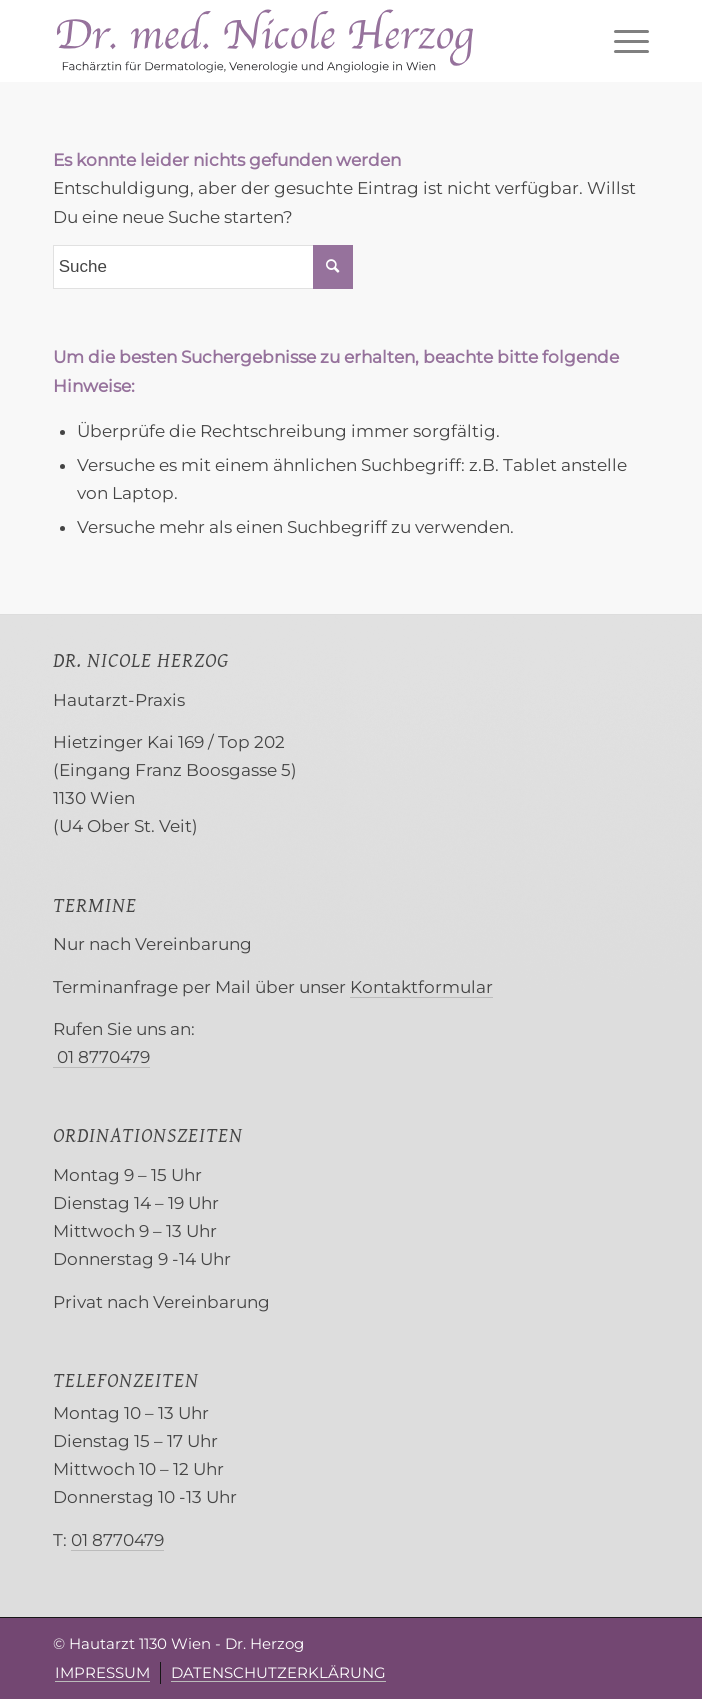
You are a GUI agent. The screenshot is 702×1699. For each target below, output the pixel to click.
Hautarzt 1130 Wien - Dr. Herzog (186, 1643)
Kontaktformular (421, 987)
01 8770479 (101, 1057)
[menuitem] (621, 41)
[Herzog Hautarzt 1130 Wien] (291, 41)
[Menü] (621, 41)
